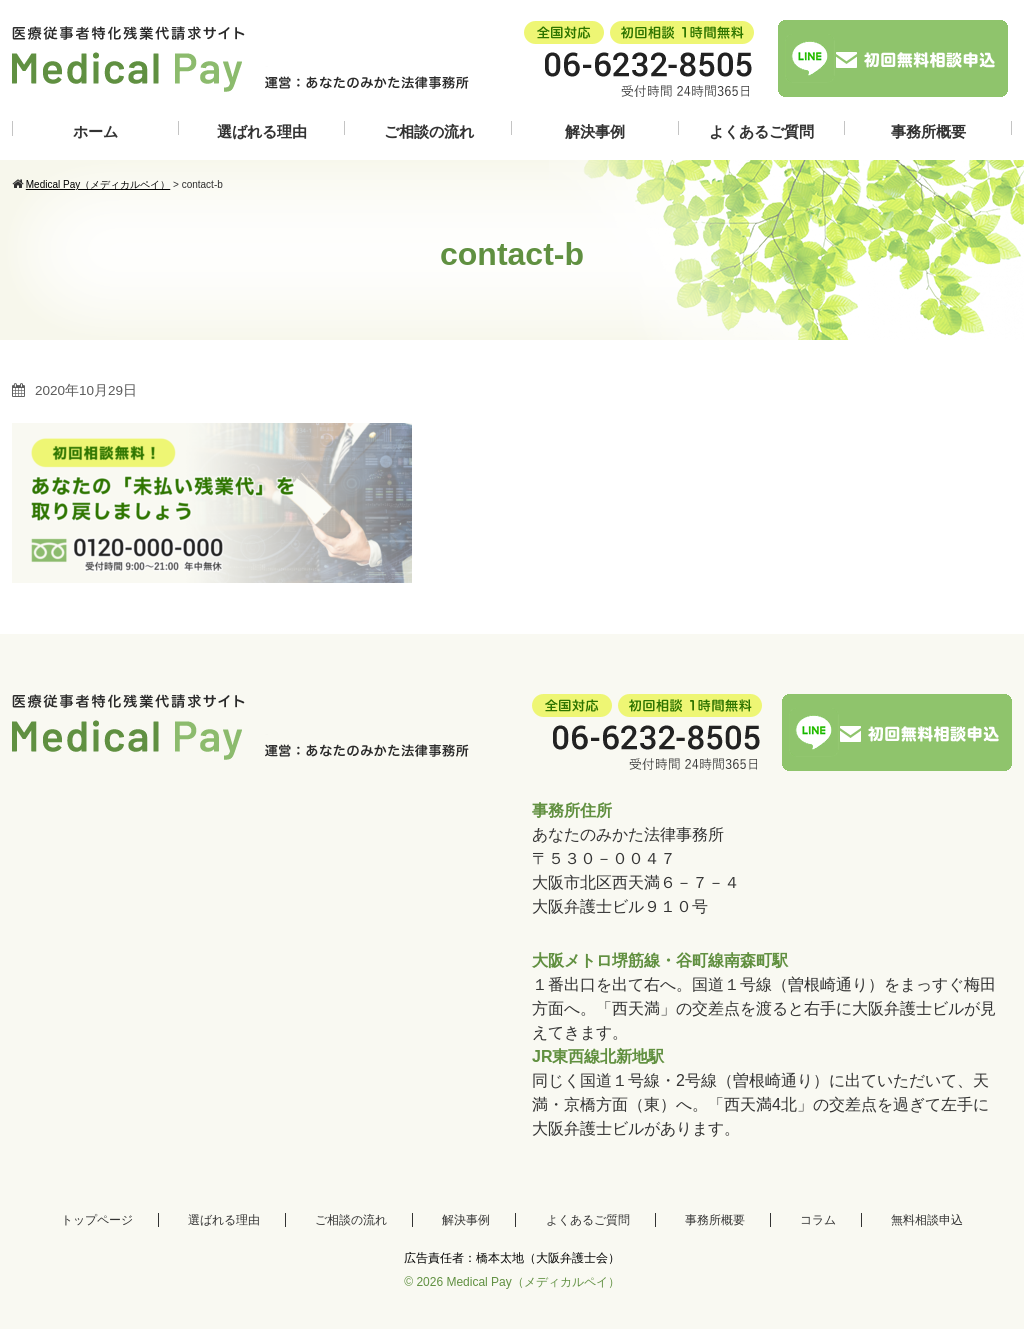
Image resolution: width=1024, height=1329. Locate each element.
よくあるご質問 (761, 131)
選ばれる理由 (262, 131)
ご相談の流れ (429, 131)
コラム (818, 1220)
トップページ (97, 1220)
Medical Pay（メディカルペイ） (532, 1282)
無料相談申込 (927, 1220)
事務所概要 (928, 131)
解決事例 (595, 131)
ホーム (95, 131)
